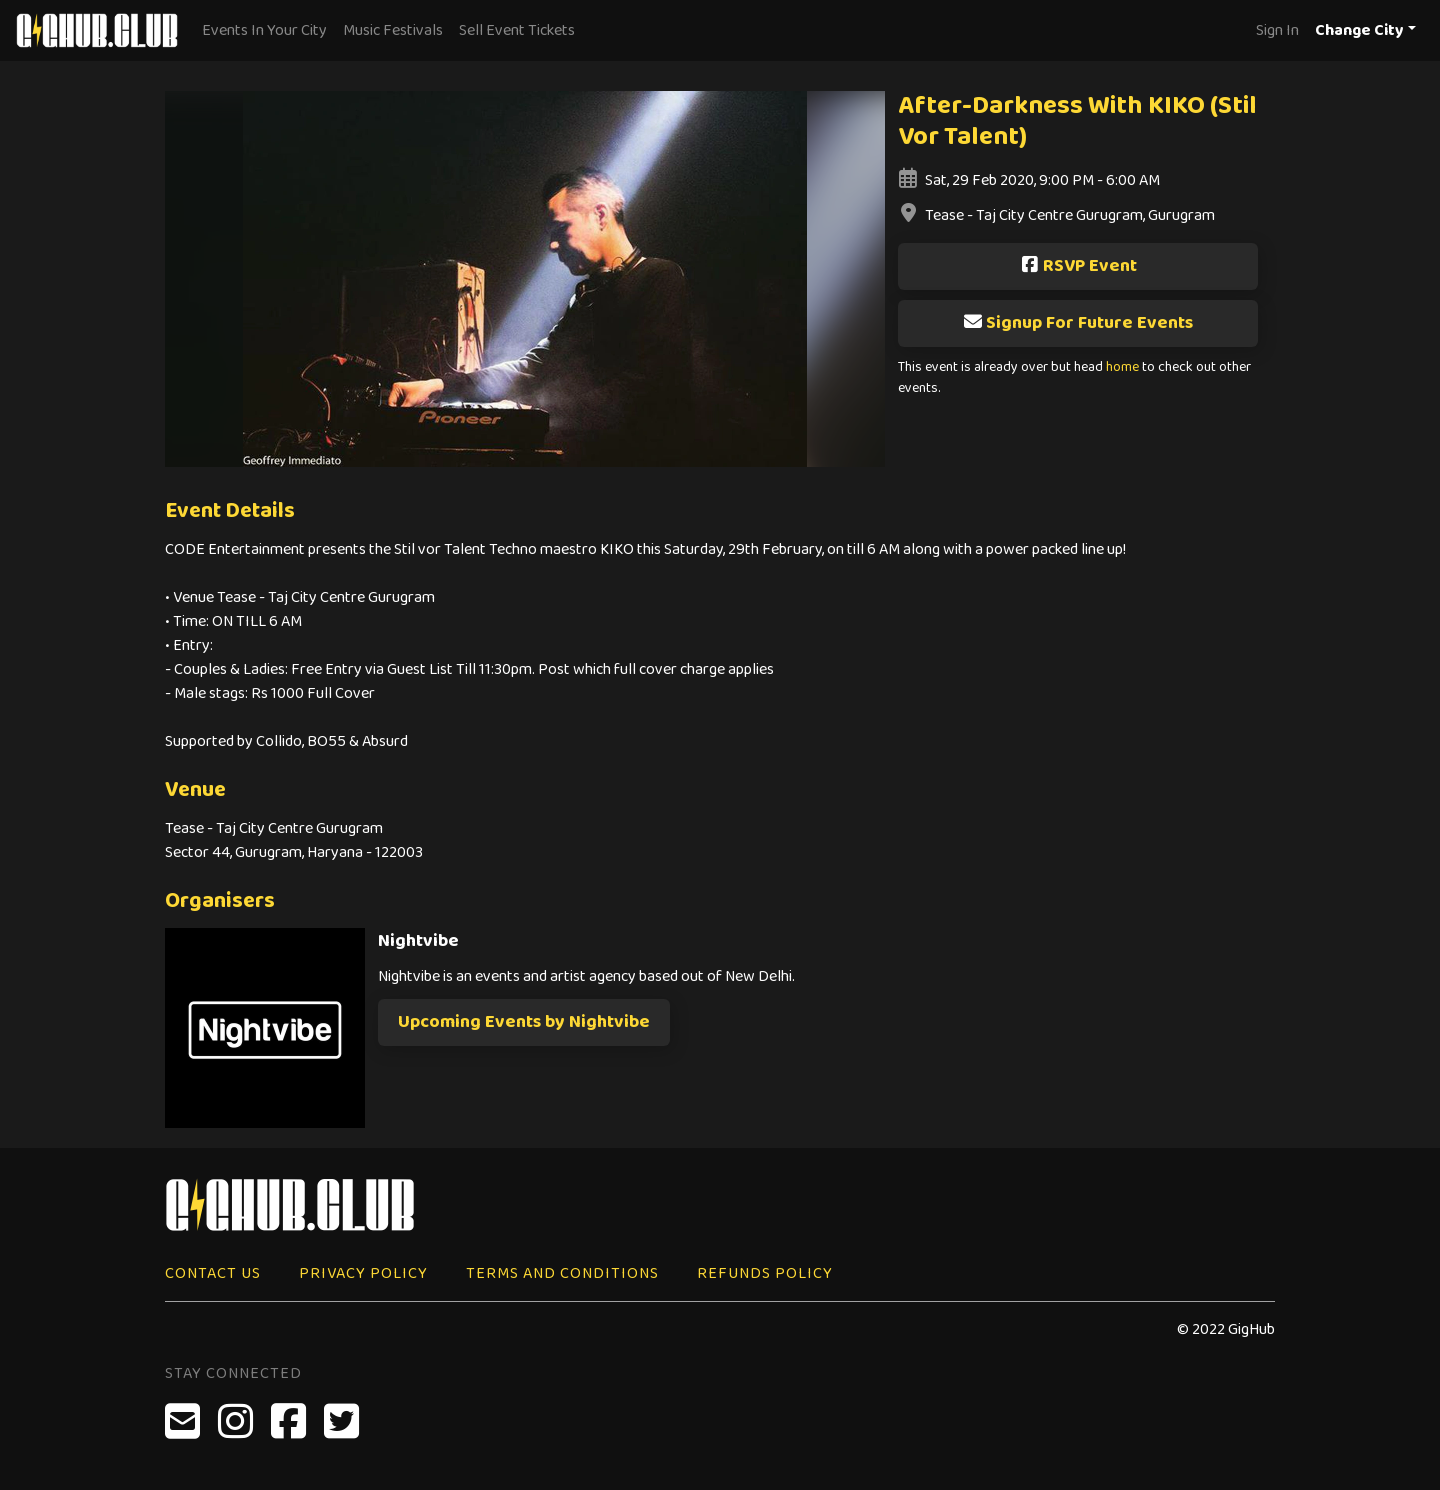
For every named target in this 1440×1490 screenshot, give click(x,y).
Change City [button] (1359, 30)
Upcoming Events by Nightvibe (524, 1022)
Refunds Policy (765, 1273)
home (1122, 367)
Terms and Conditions (562, 1273)
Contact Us (213, 1273)
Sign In (1277, 30)
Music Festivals (393, 30)
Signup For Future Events (1078, 323)
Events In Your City (264, 30)
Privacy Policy (363, 1273)
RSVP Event (1078, 266)
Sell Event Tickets (517, 30)
